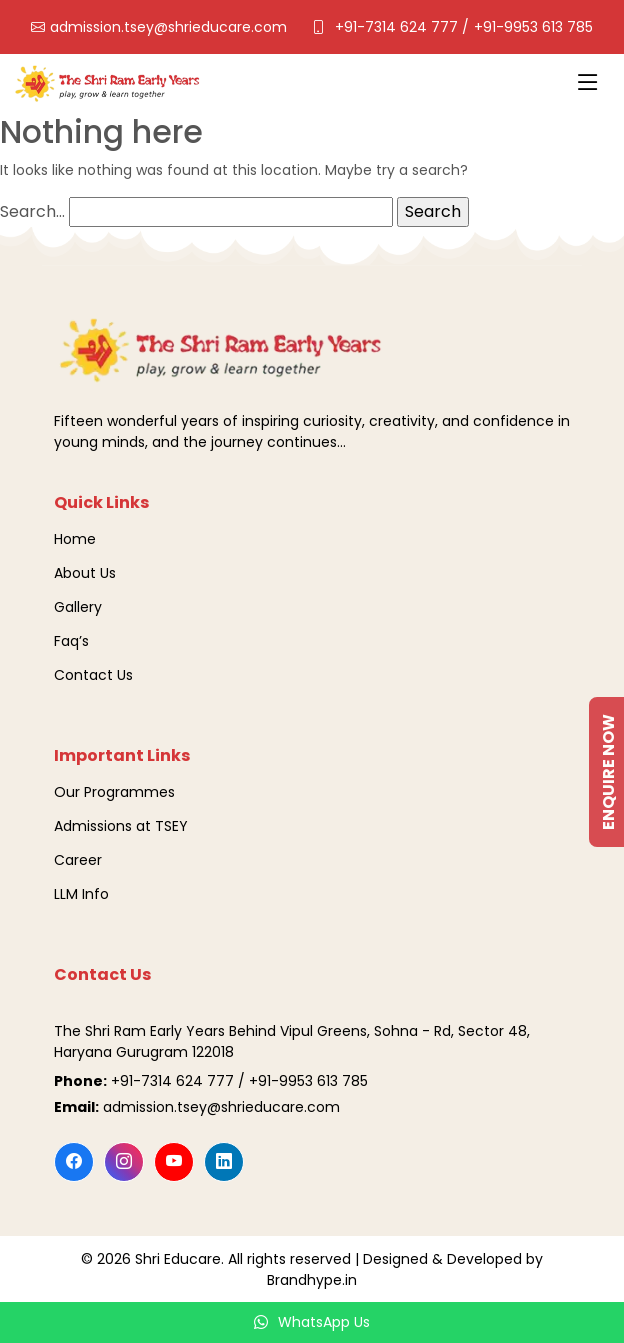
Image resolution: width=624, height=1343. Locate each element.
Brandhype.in (312, 1280)
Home (75, 539)
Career (78, 860)
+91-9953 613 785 (533, 27)
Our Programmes (114, 792)
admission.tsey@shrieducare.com (168, 27)
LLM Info (81, 894)
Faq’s (71, 641)
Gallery (78, 607)
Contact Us (93, 675)
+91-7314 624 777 (398, 27)
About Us (85, 573)
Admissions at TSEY (121, 826)
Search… (32, 211)
